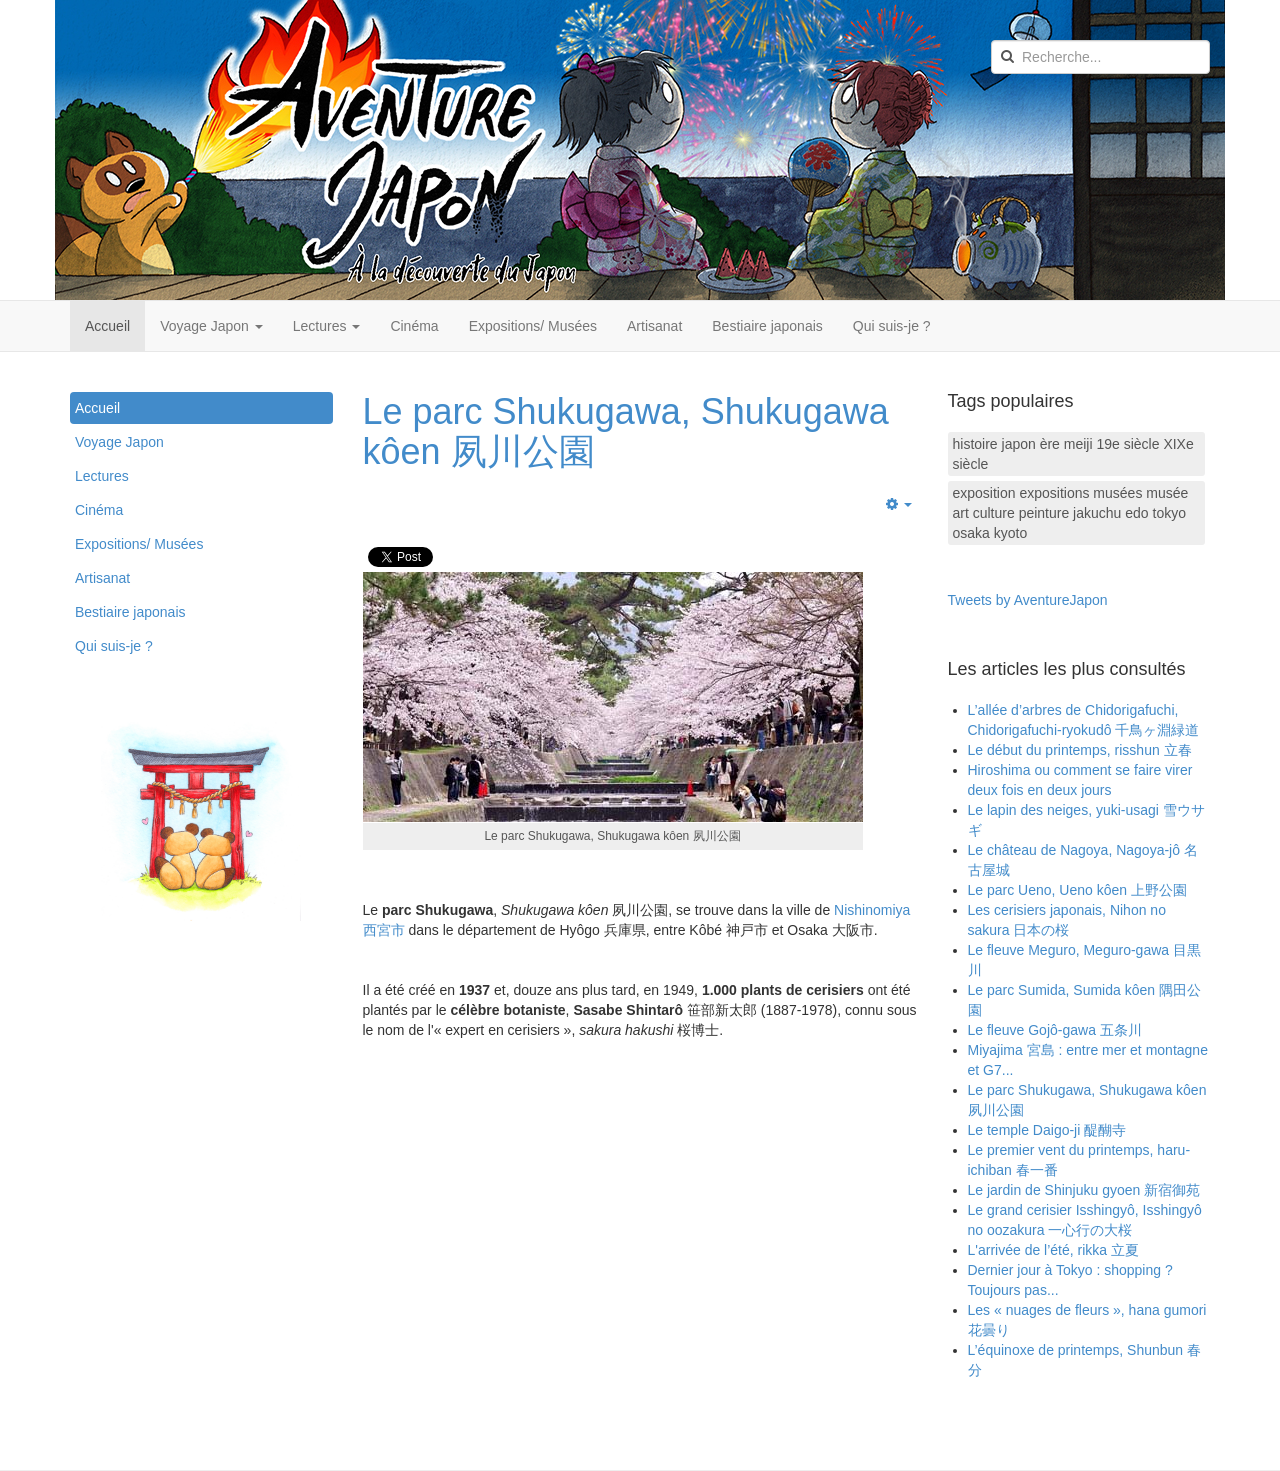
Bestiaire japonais (767, 326)
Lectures (327, 326)
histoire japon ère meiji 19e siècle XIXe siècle (1073, 454)
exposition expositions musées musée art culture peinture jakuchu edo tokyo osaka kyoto (1071, 513)
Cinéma (414, 326)
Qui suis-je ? (892, 326)
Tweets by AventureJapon (1028, 600)
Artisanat (654, 326)
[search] (1100, 57)
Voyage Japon (211, 326)
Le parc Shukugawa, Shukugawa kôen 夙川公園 (626, 431)
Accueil (107, 326)
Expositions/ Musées (533, 326)
